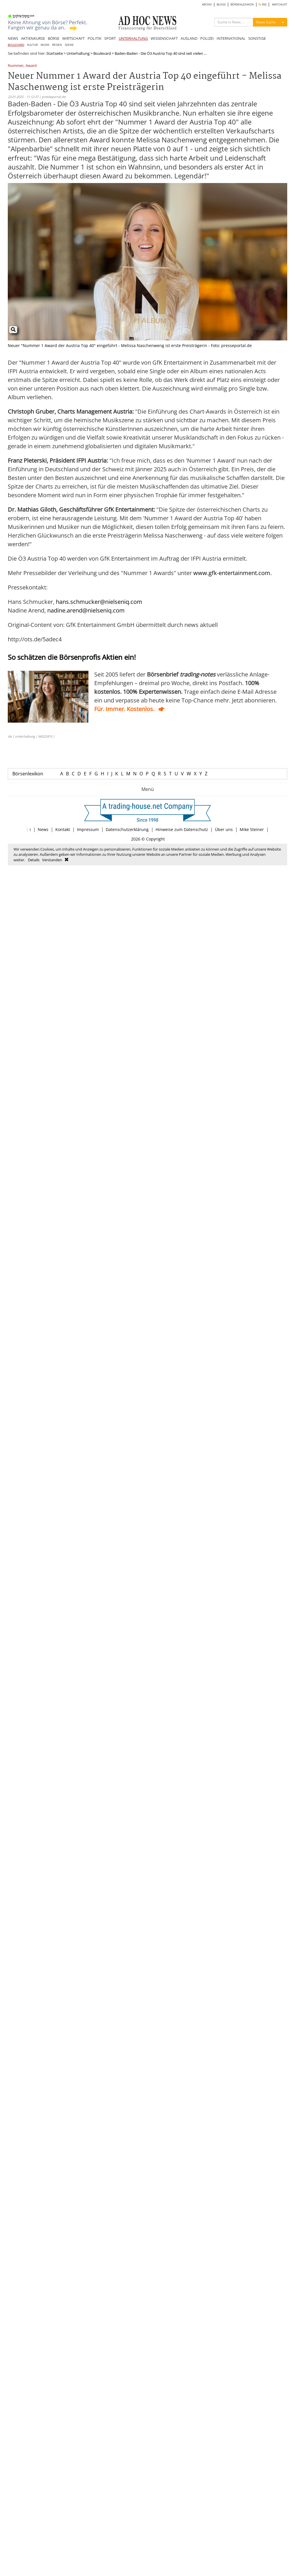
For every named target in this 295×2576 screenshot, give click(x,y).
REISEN (57, 45)
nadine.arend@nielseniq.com (86, 610)
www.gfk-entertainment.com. (232, 573)
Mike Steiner (252, 829)
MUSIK (45, 45)
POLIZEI (207, 38)
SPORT (110, 38)
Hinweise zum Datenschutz (182, 829)
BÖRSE (53, 38)
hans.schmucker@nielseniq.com (99, 602)
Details (33, 859)
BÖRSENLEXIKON (242, 4)
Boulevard (102, 53)
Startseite (54, 53)
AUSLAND (189, 38)
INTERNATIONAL (231, 38)
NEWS (13, 38)
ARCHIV (207, 4)
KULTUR (32, 45)
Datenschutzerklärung (127, 829)
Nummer (15, 66)
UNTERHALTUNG (133, 38)
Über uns (224, 829)
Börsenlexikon (27, 773)
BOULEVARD (16, 45)
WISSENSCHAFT (164, 38)
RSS (262, 4)
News (43, 829)
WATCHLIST (279, 4)
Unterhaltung (78, 53)
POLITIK (94, 38)
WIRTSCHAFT (73, 38)
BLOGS (221, 4)
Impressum (88, 829)
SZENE (69, 45)
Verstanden (52, 859)
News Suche (266, 22)
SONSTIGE (257, 38)
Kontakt (62, 829)
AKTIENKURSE (33, 38)
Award (31, 66)
